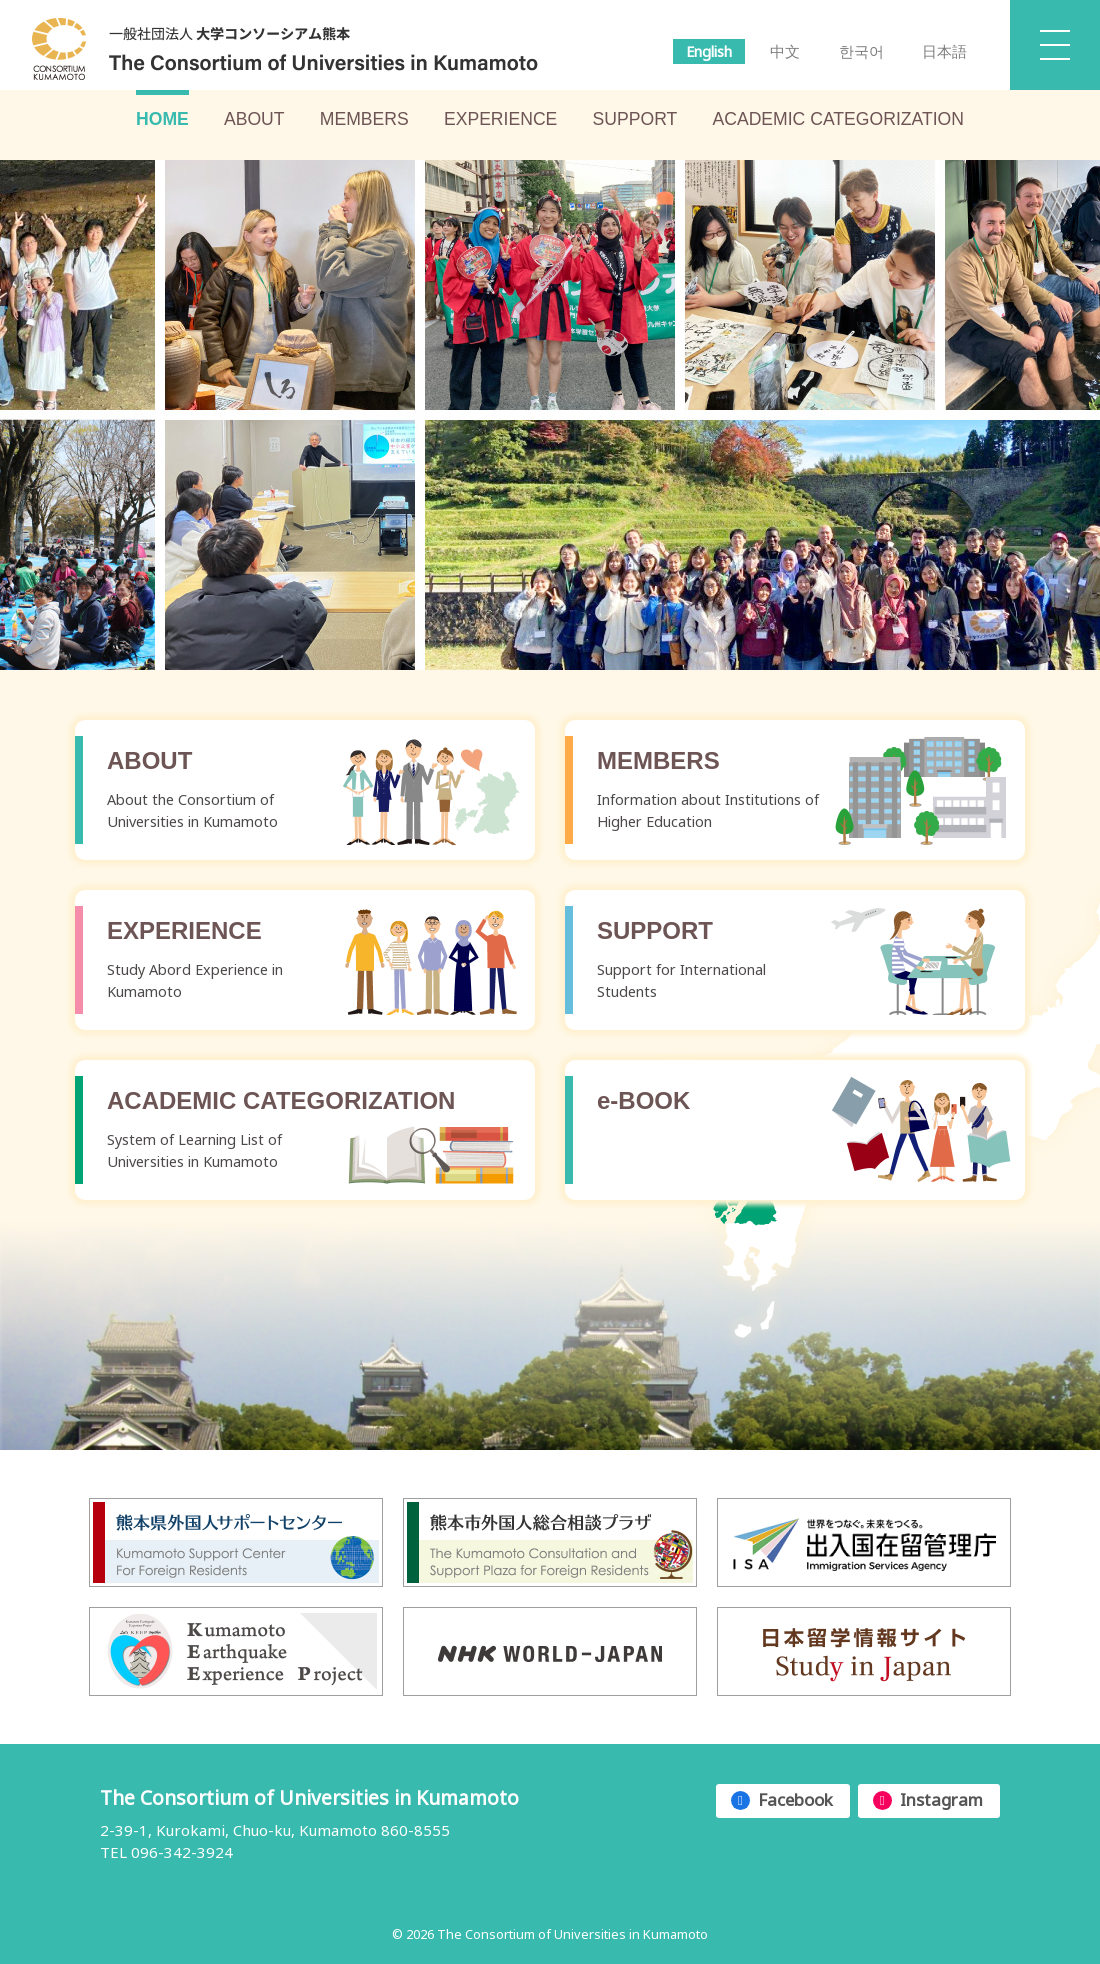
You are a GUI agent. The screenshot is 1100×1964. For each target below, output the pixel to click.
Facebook (795, 1799)
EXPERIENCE (500, 119)
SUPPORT (635, 119)
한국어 (861, 51)
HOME (162, 119)
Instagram (941, 1799)
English (709, 51)
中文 (785, 51)
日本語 (944, 51)
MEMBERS (364, 119)
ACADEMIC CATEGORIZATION (838, 119)
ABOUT (254, 119)
